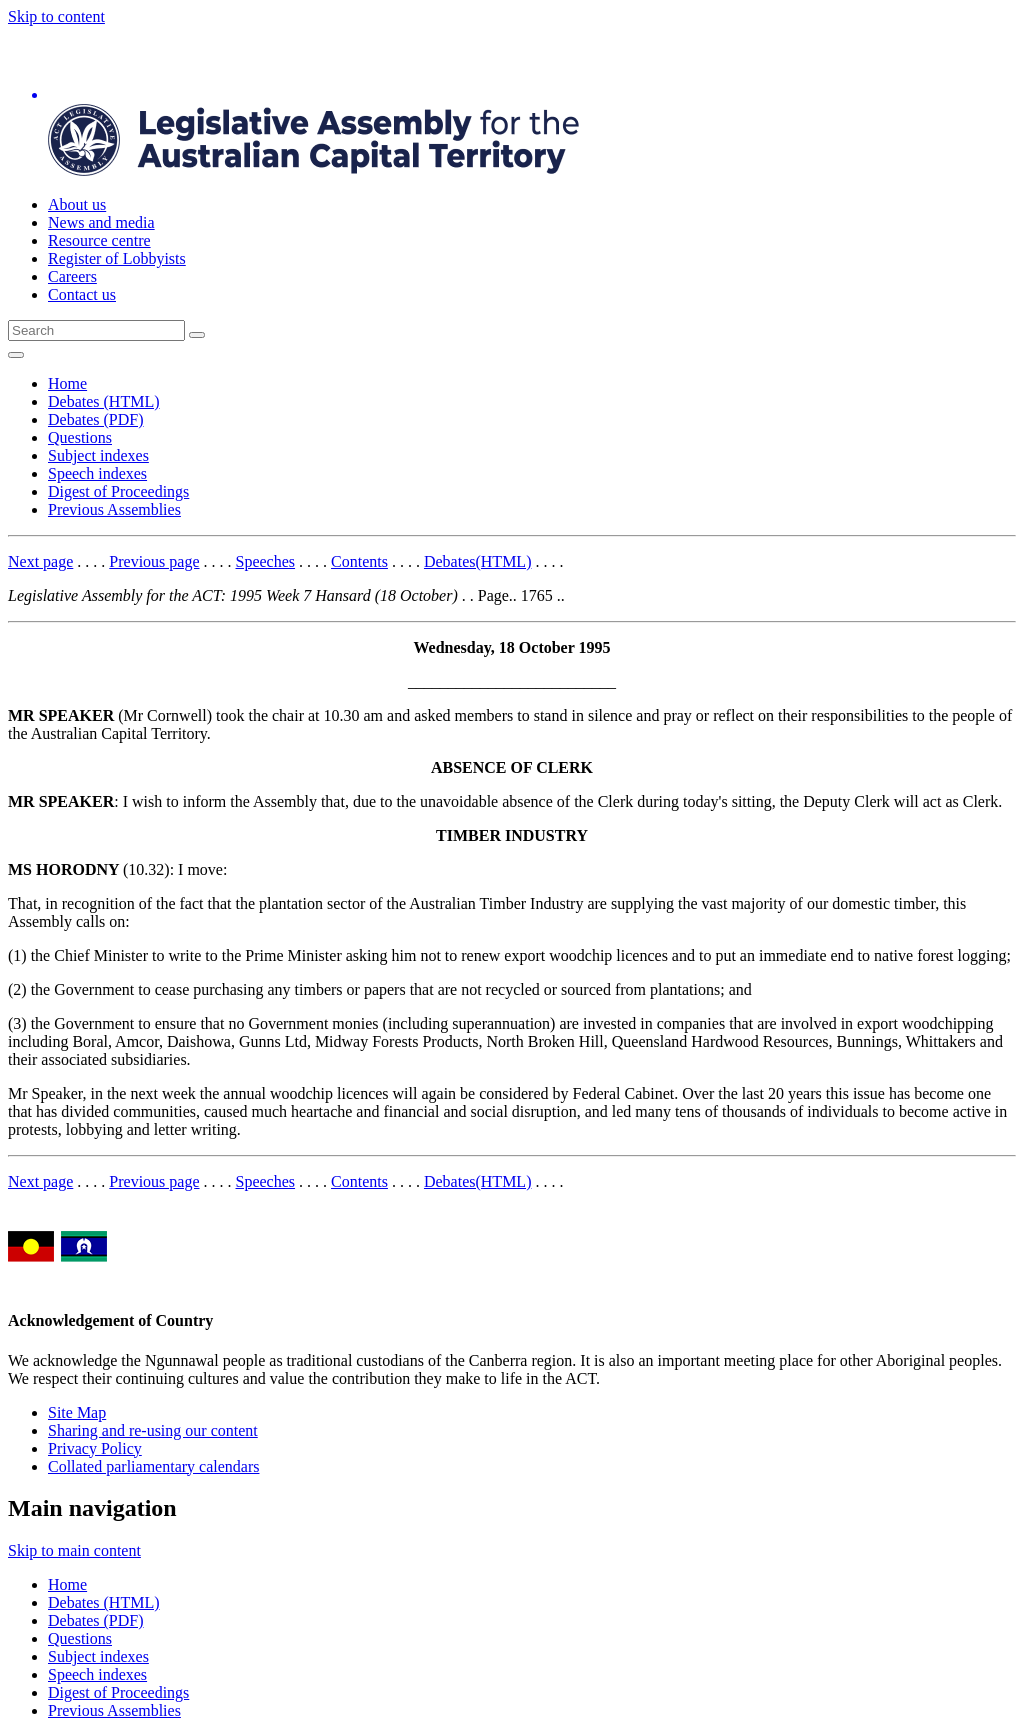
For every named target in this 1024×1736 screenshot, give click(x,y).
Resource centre (99, 240)
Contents (359, 561)
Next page (40, 561)
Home (67, 383)
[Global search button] (197, 335)
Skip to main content (74, 1550)
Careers (72, 276)
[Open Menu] (16, 355)
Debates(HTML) (478, 561)
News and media (101, 222)
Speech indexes (97, 473)
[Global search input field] (96, 330)
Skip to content (56, 16)
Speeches (266, 561)
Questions (80, 437)
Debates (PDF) (96, 419)
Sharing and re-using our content (153, 1430)
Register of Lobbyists (117, 258)
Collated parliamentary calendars (153, 1466)
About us (77, 204)
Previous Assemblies (114, 509)
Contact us (82, 294)
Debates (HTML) (104, 401)
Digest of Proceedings (118, 491)
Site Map (77, 1412)
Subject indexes (98, 455)
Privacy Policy (95, 1448)
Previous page (154, 561)
